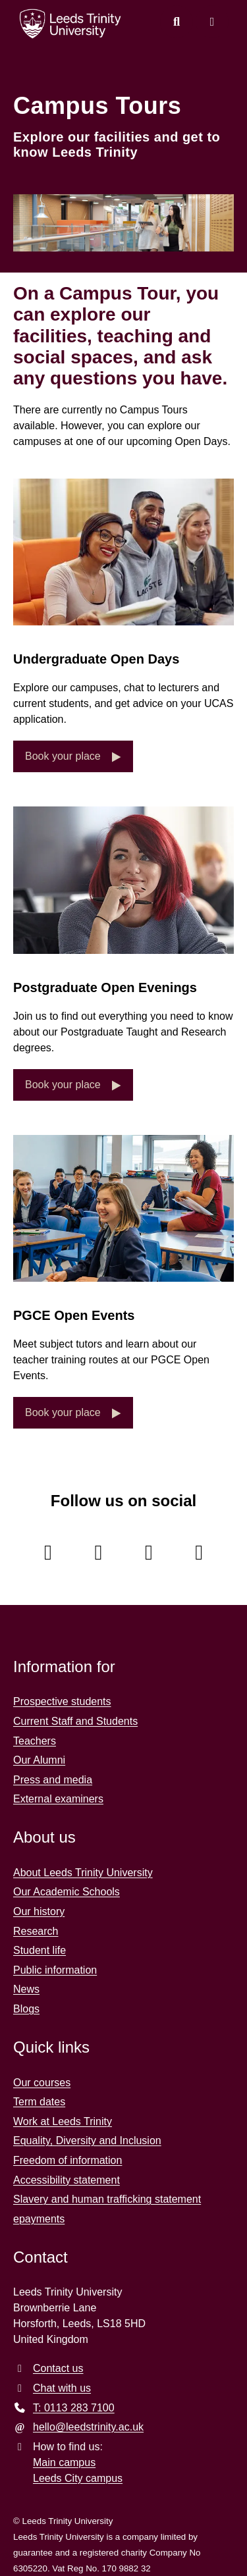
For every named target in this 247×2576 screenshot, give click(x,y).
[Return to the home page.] (70, 24)
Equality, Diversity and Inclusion (87, 2140)
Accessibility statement (66, 2180)
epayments (39, 2218)
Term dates (39, 2101)
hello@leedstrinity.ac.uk (88, 2426)
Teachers (34, 1741)
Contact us (58, 2368)
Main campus (64, 2462)
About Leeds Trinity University (83, 1872)
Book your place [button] (64, 756)
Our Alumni (39, 1760)
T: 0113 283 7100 (74, 2407)
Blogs (26, 2008)
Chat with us (62, 2388)
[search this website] (176, 21)
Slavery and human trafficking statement (107, 2199)
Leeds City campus (78, 2478)
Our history (39, 1911)
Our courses (41, 2082)
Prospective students (62, 1701)
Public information (55, 1970)
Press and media (52, 1779)
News (26, 1989)
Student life (39, 1950)
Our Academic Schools (66, 1891)
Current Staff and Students (75, 1721)
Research (35, 1931)
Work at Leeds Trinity (62, 2121)
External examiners (58, 1798)
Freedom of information (67, 2160)
